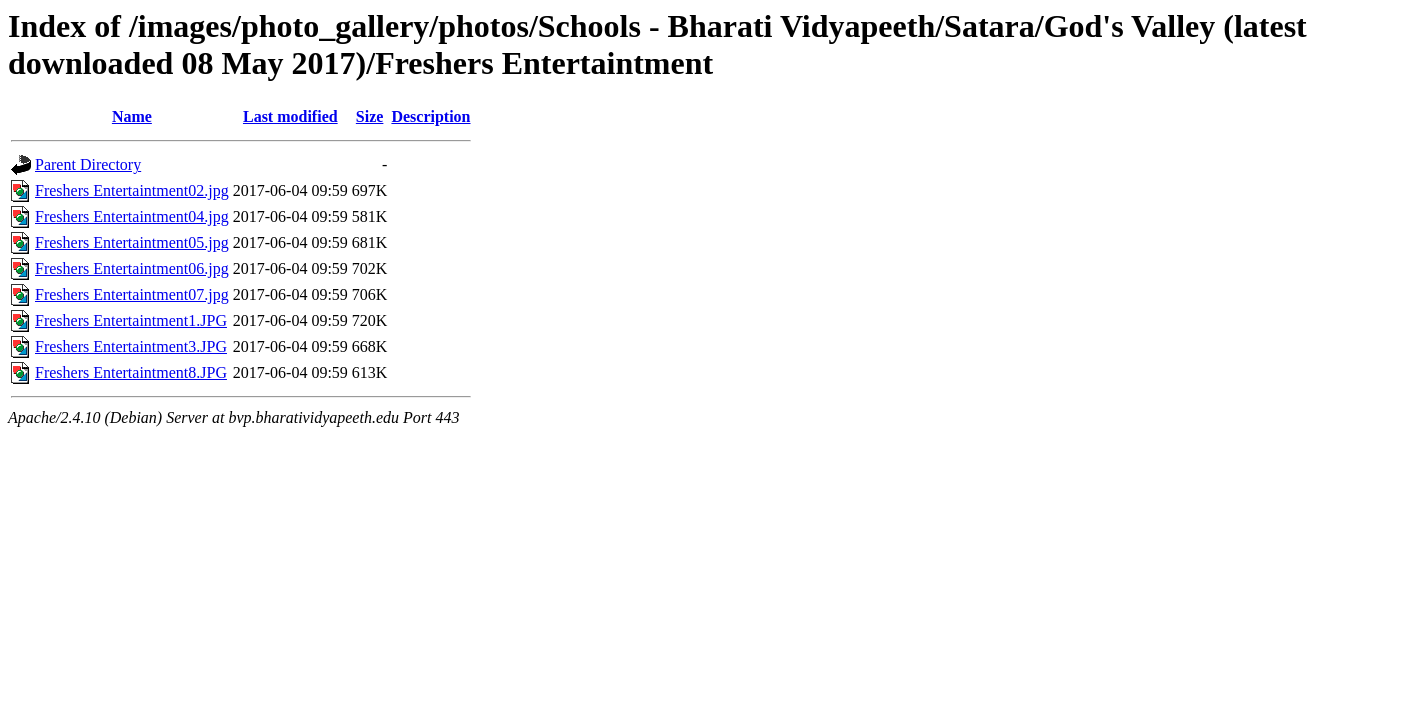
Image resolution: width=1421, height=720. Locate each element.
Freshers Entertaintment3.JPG (131, 346)
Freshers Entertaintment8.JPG (131, 372)
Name (132, 116)
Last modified (290, 116)
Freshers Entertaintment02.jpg (132, 190)
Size (370, 116)
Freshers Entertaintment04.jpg (132, 216)
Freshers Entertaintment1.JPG (131, 320)
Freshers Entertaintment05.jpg (132, 242)
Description (430, 116)
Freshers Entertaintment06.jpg (132, 268)
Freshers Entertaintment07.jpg (132, 294)
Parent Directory (88, 164)
